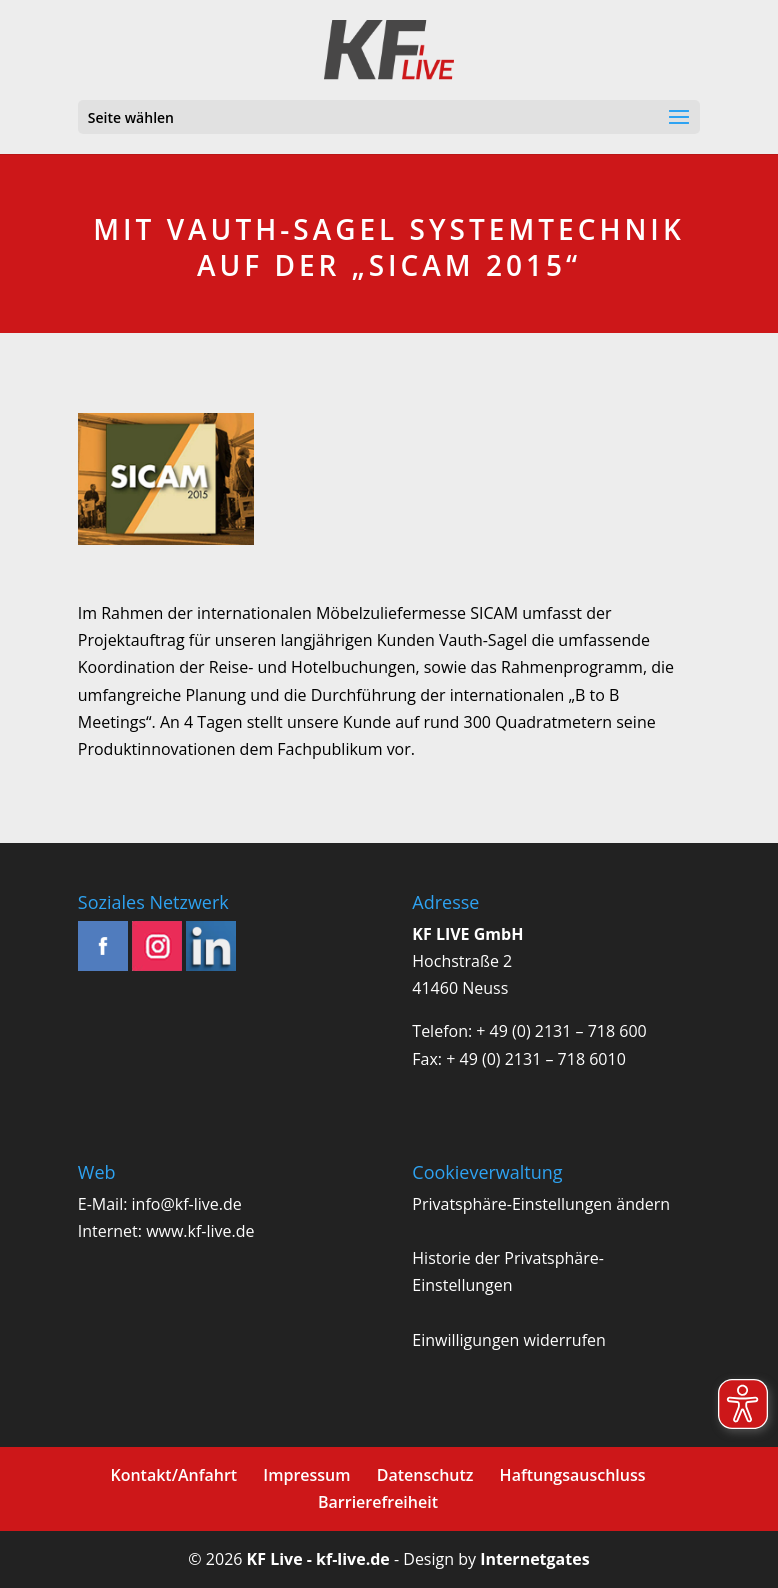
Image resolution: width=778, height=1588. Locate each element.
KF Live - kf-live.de (318, 1559)
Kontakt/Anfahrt (173, 1475)
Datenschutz (425, 1475)
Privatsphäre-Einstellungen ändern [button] (541, 1204)
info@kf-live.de (187, 1204)
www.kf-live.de (200, 1231)
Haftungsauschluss (573, 1475)
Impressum (306, 1475)
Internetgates (534, 1559)
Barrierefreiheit (378, 1502)
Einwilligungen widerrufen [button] (509, 1340)
